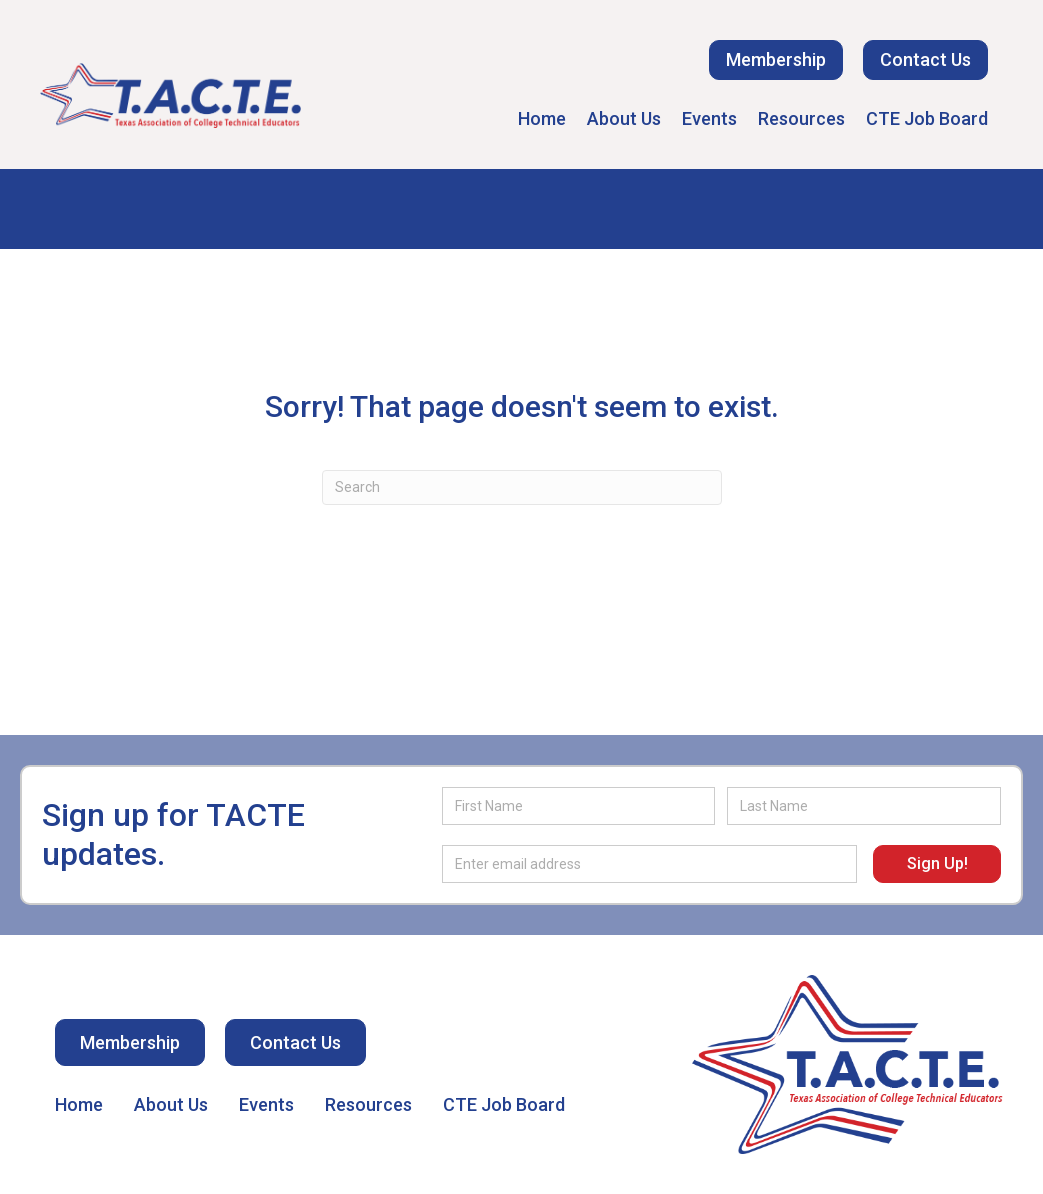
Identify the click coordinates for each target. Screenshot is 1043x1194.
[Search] (522, 487)
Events (709, 118)
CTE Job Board (927, 118)
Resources (801, 118)
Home (542, 118)
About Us (624, 118)
